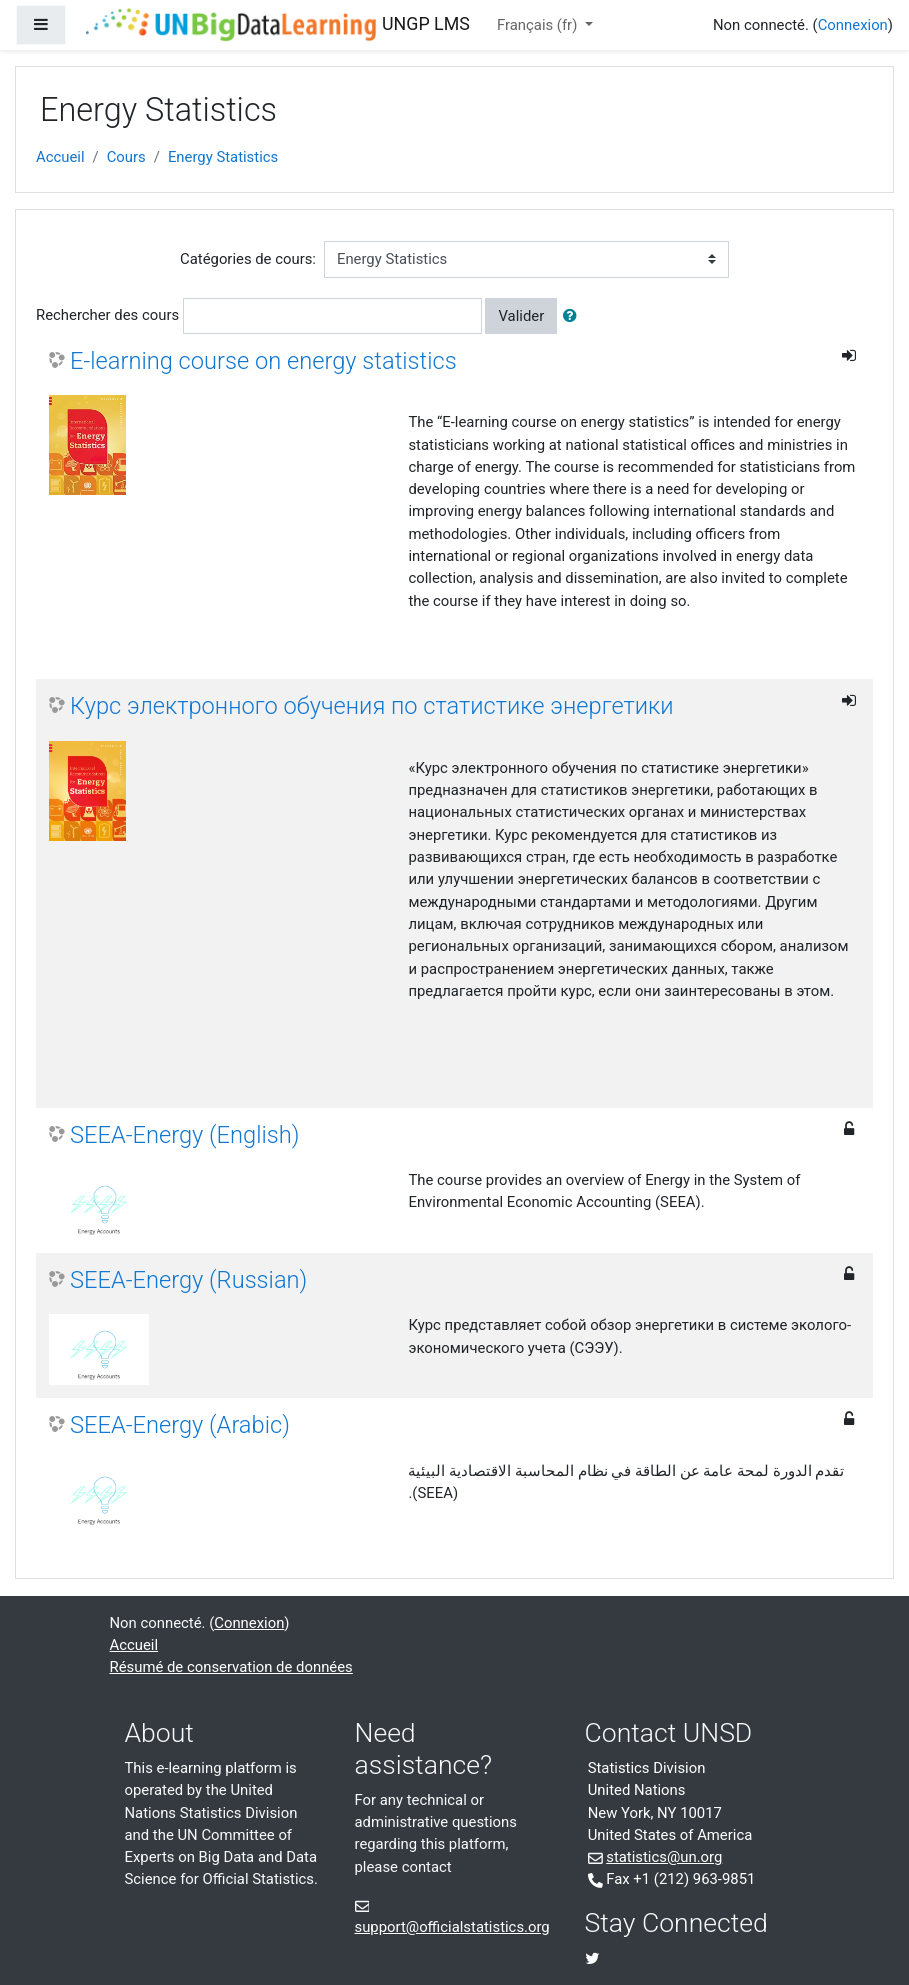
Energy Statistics (223, 157)
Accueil (60, 157)
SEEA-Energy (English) (185, 1135)
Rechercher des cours (107, 315)
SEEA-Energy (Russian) (188, 1280)
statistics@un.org (664, 1857)
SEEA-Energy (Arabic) (180, 1425)
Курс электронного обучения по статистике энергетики (372, 706)
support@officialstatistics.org (452, 1927)
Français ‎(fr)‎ (539, 25)
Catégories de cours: (248, 259)
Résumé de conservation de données (231, 1667)
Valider (521, 316)
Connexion (853, 25)
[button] (574, 316)
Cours (126, 157)
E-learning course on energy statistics (263, 361)
